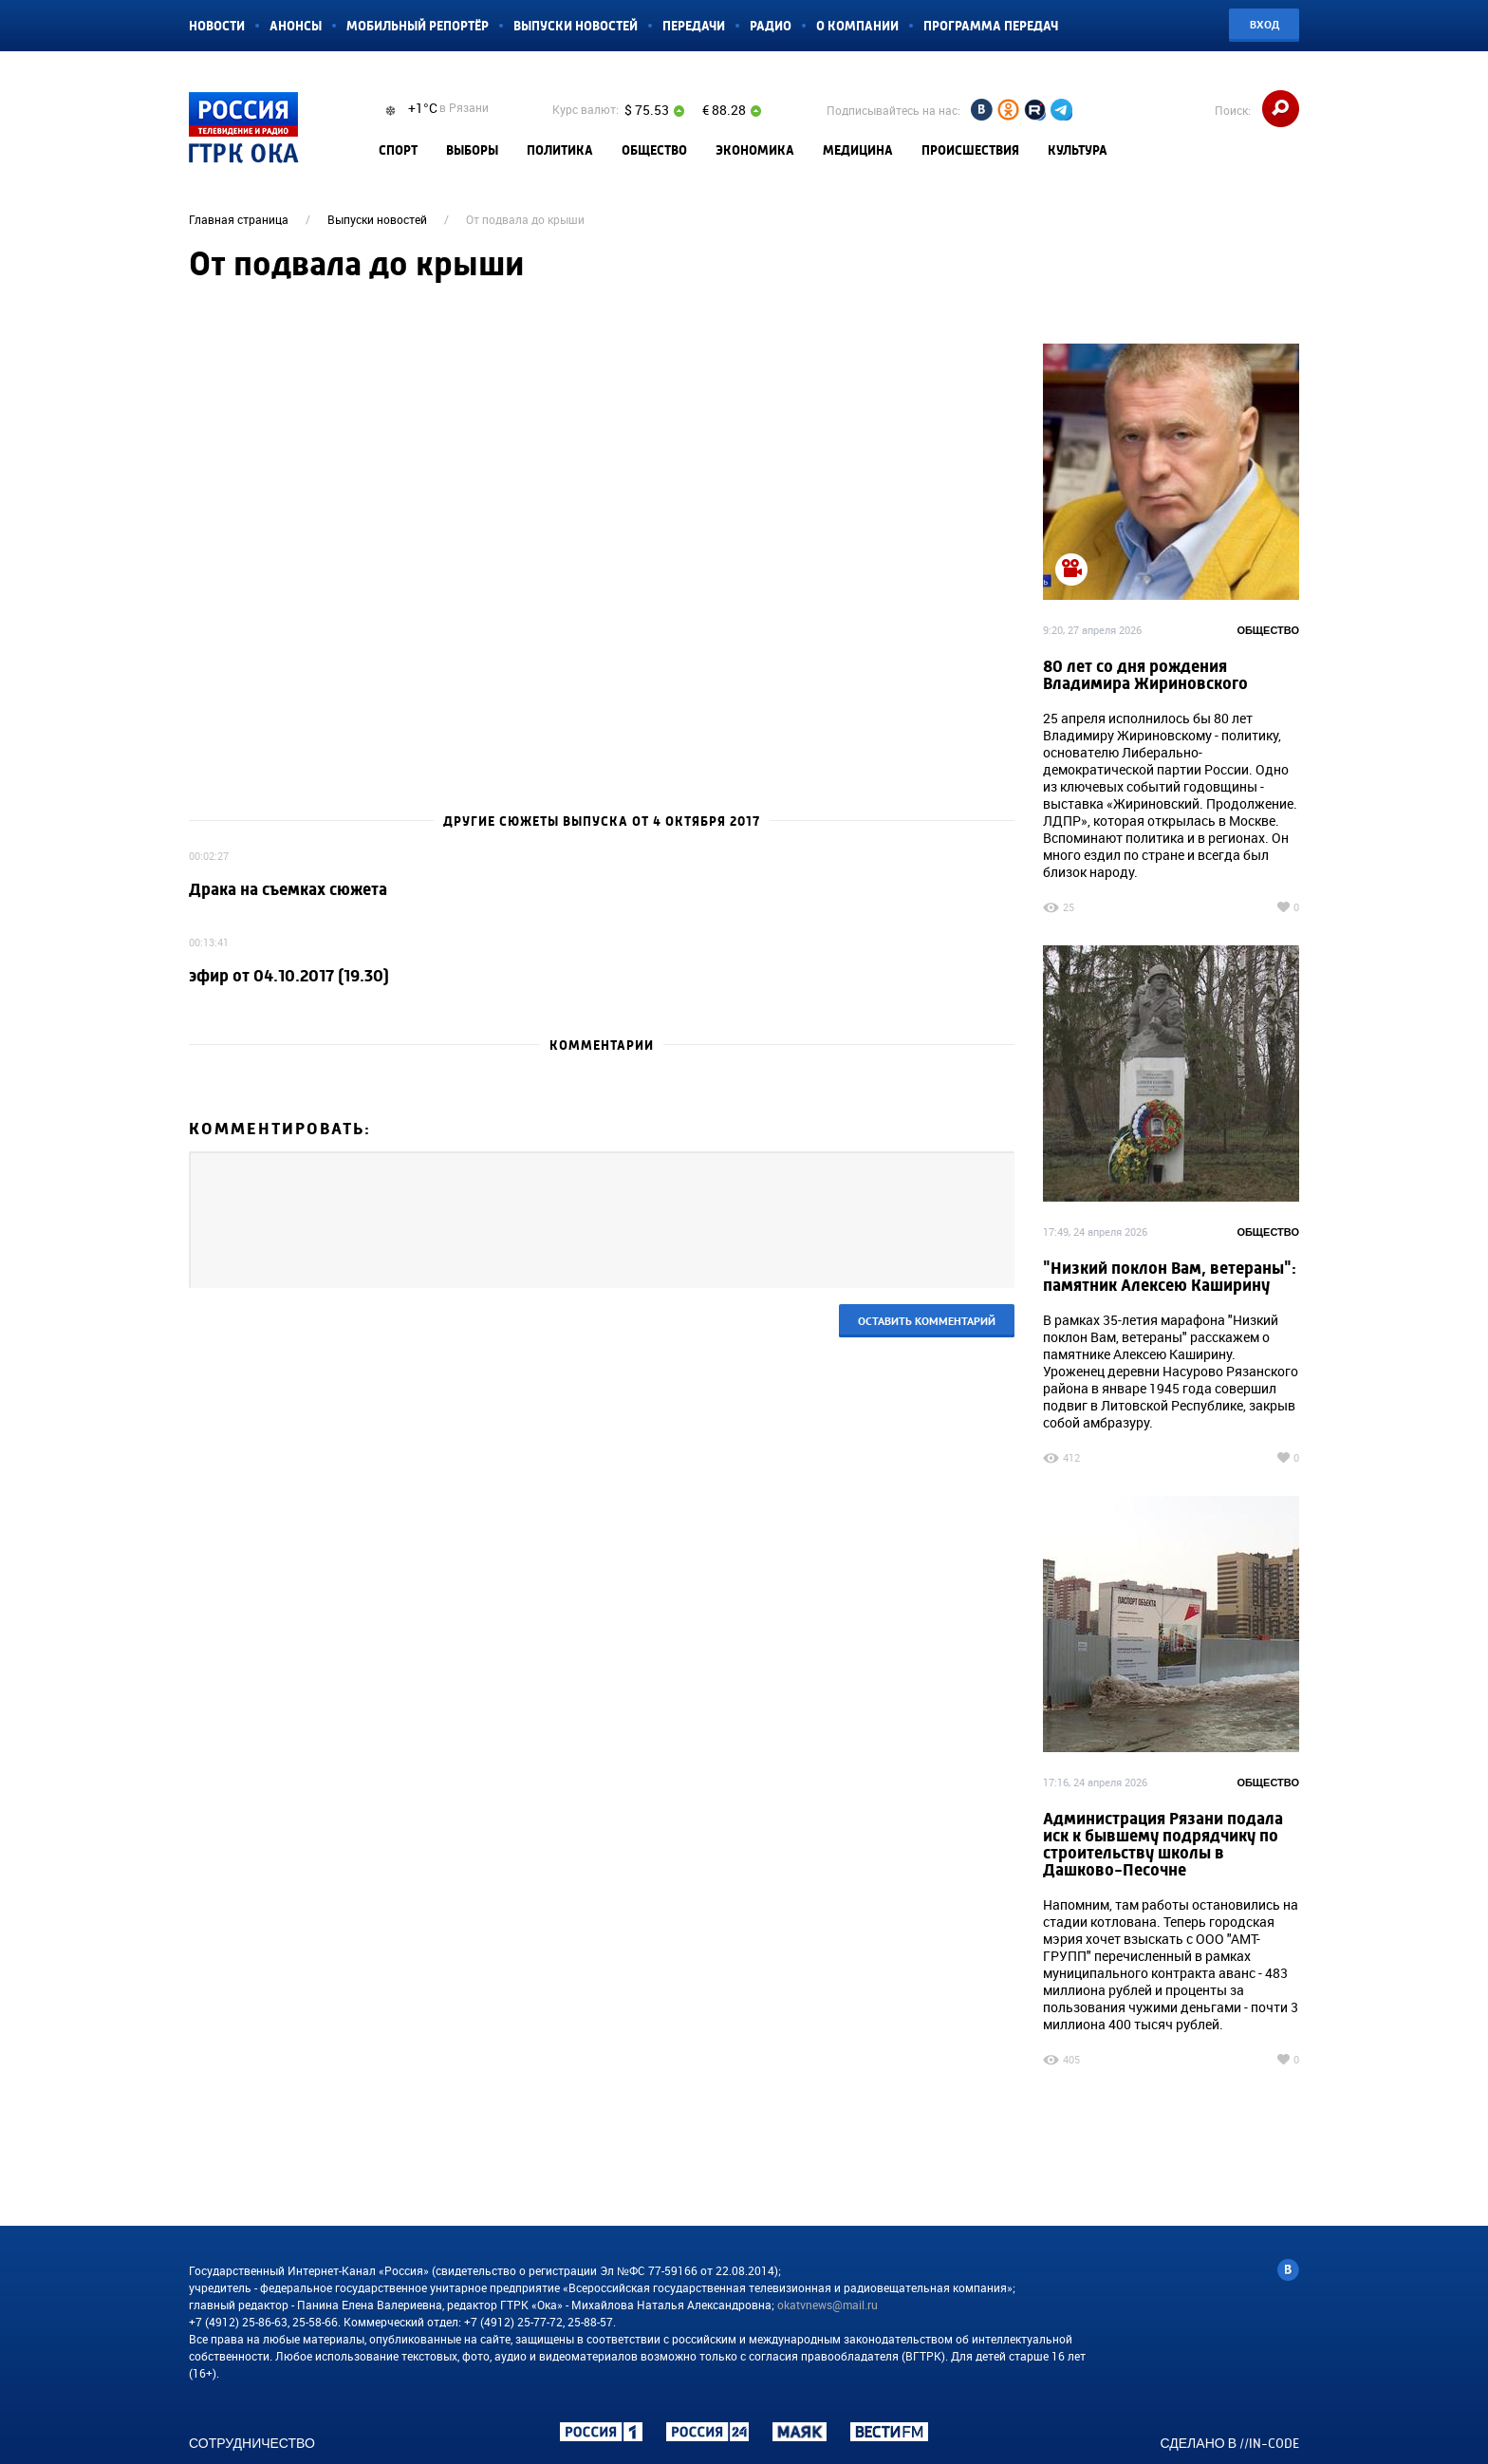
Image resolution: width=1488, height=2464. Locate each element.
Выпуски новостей (575, 26)
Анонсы (296, 26)
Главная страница (238, 219)
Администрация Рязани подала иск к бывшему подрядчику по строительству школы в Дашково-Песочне (1163, 1844)
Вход (1264, 24)
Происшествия (970, 150)
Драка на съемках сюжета (288, 890)
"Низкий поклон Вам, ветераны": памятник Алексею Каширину (1169, 1277)
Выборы (472, 150)
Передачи (693, 26)
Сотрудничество (252, 2443)
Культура (1077, 150)
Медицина (858, 150)
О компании (857, 26)
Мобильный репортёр (417, 26)
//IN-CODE (1269, 2443)
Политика (560, 150)
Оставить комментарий (926, 1321)
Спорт (398, 150)
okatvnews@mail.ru (827, 2304)
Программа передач (990, 26)
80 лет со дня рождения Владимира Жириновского (1145, 675)
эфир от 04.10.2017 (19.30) (289, 976)
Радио (770, 26)
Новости (217, 26)
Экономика (755, 150)
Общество (654, 150)
